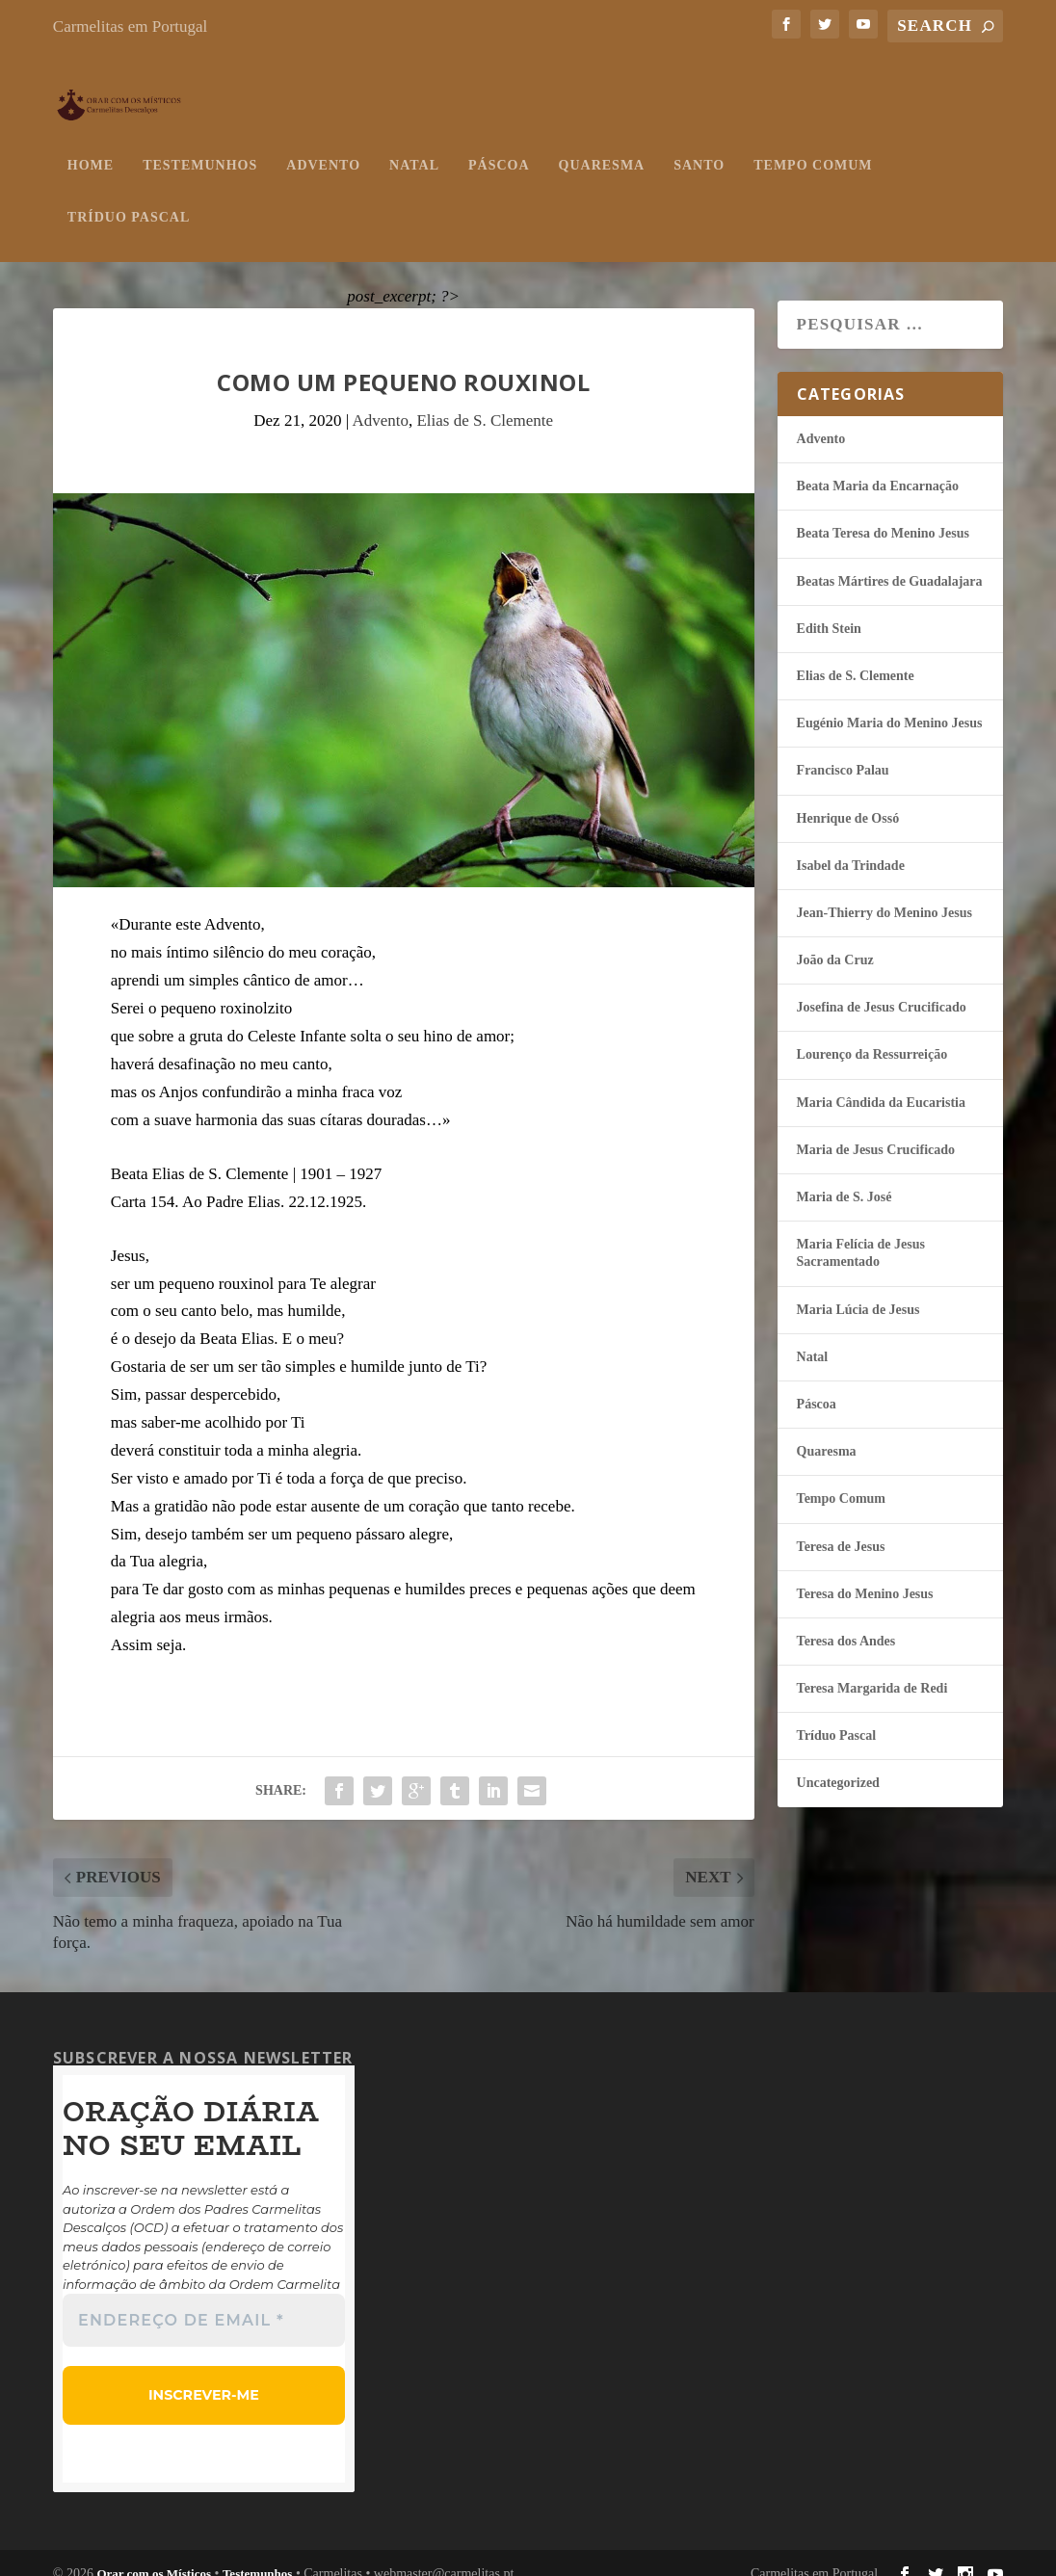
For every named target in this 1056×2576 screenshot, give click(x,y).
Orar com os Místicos (153, 2552)
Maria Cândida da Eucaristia (881, 1083)
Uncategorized (838, 1763)
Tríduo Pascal (128, 198)
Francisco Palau (843, 751)
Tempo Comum (812, 146)
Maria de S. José (844, 1177)
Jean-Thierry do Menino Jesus (884, 893)
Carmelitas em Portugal (130, 26)
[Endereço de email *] (204, 2301)
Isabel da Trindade (851, 846)
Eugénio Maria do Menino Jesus (890, 704)
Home (90, 146)
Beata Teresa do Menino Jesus (883, 514)
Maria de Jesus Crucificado (876, 1130)
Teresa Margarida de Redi (872, 1669)
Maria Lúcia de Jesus (858, 1290)
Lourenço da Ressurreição (872, 1035)
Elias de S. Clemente (484, 401)
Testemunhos (200, 146)
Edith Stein (829, 609)
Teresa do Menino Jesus (865, 1574)
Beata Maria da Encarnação (878, 467)
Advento (323, 146)
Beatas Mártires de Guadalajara (890, 562)
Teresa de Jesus (841, 1527)
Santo (699, 146)
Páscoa (499, 146)
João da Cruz (835, 940)
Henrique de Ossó (848, 799)
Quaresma (602, 146)
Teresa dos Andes (846, 1622)
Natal (414, 146)
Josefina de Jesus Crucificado (881, 988)
